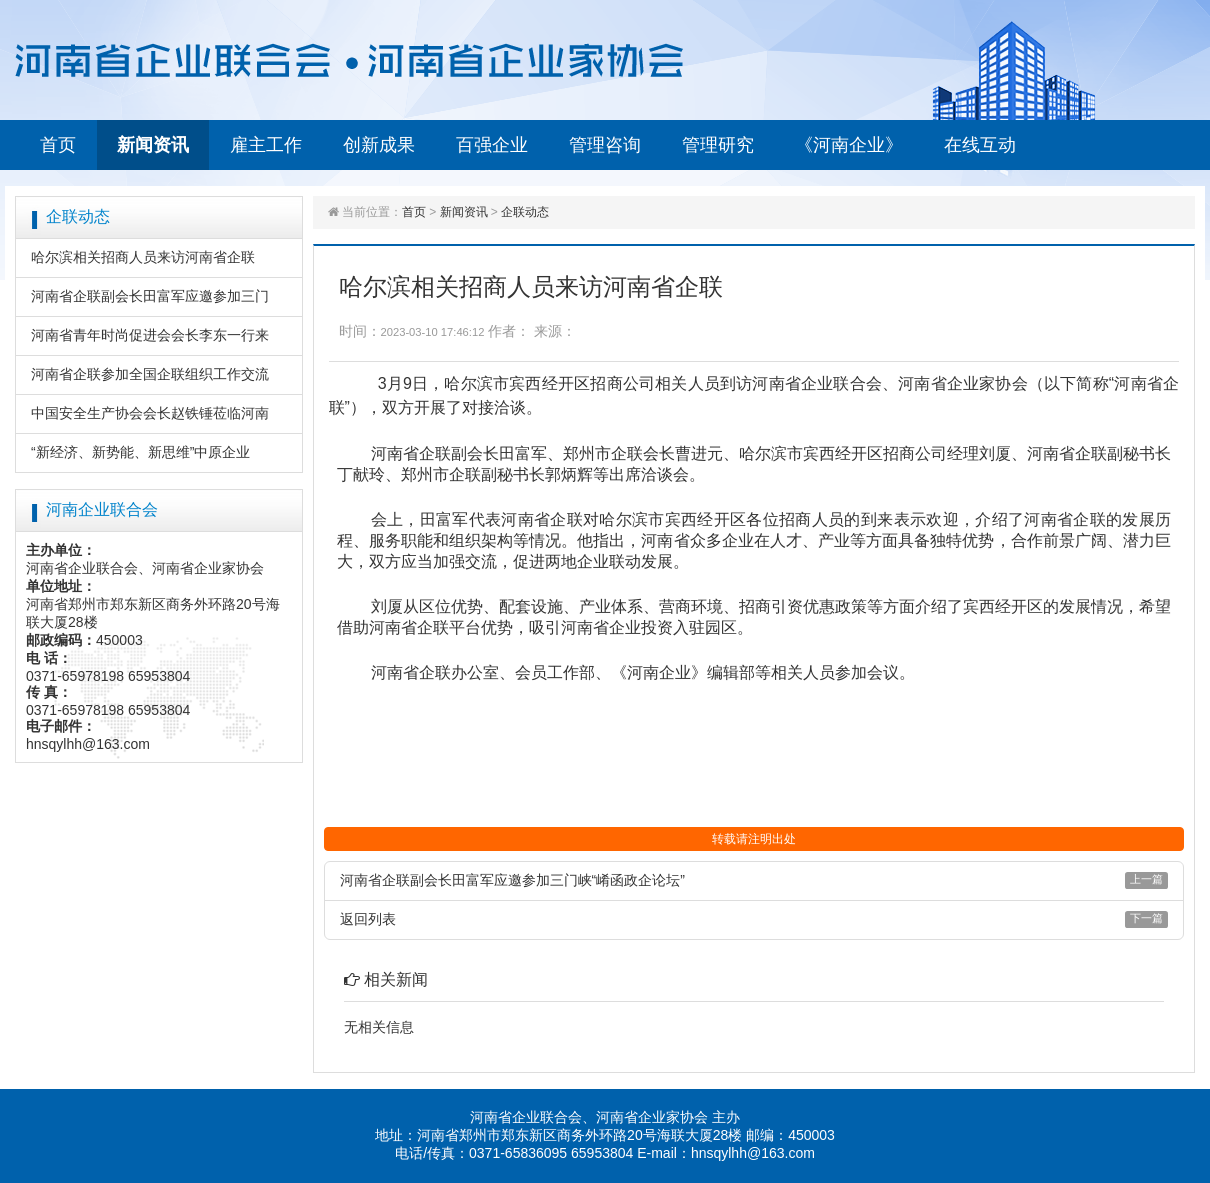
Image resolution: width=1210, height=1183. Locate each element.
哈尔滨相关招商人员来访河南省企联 (143, 257)
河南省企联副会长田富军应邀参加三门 (150, 296)
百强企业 (492, 145)
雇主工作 (266, 145)
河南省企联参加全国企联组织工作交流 (150, 374)
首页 (58, 145)
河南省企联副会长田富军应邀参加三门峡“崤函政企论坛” (512, 880)
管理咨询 (605, 145)
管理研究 (718, 145)
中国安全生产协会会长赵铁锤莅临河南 (150, 413)
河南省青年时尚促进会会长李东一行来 (150, 335)
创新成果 (379, 145)
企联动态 (525, 212)
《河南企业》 (849, 145)
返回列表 (368, 919)
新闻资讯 (153, 145)
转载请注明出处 (754, 839)
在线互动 (980, 145)
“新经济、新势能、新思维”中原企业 (140, 452)
